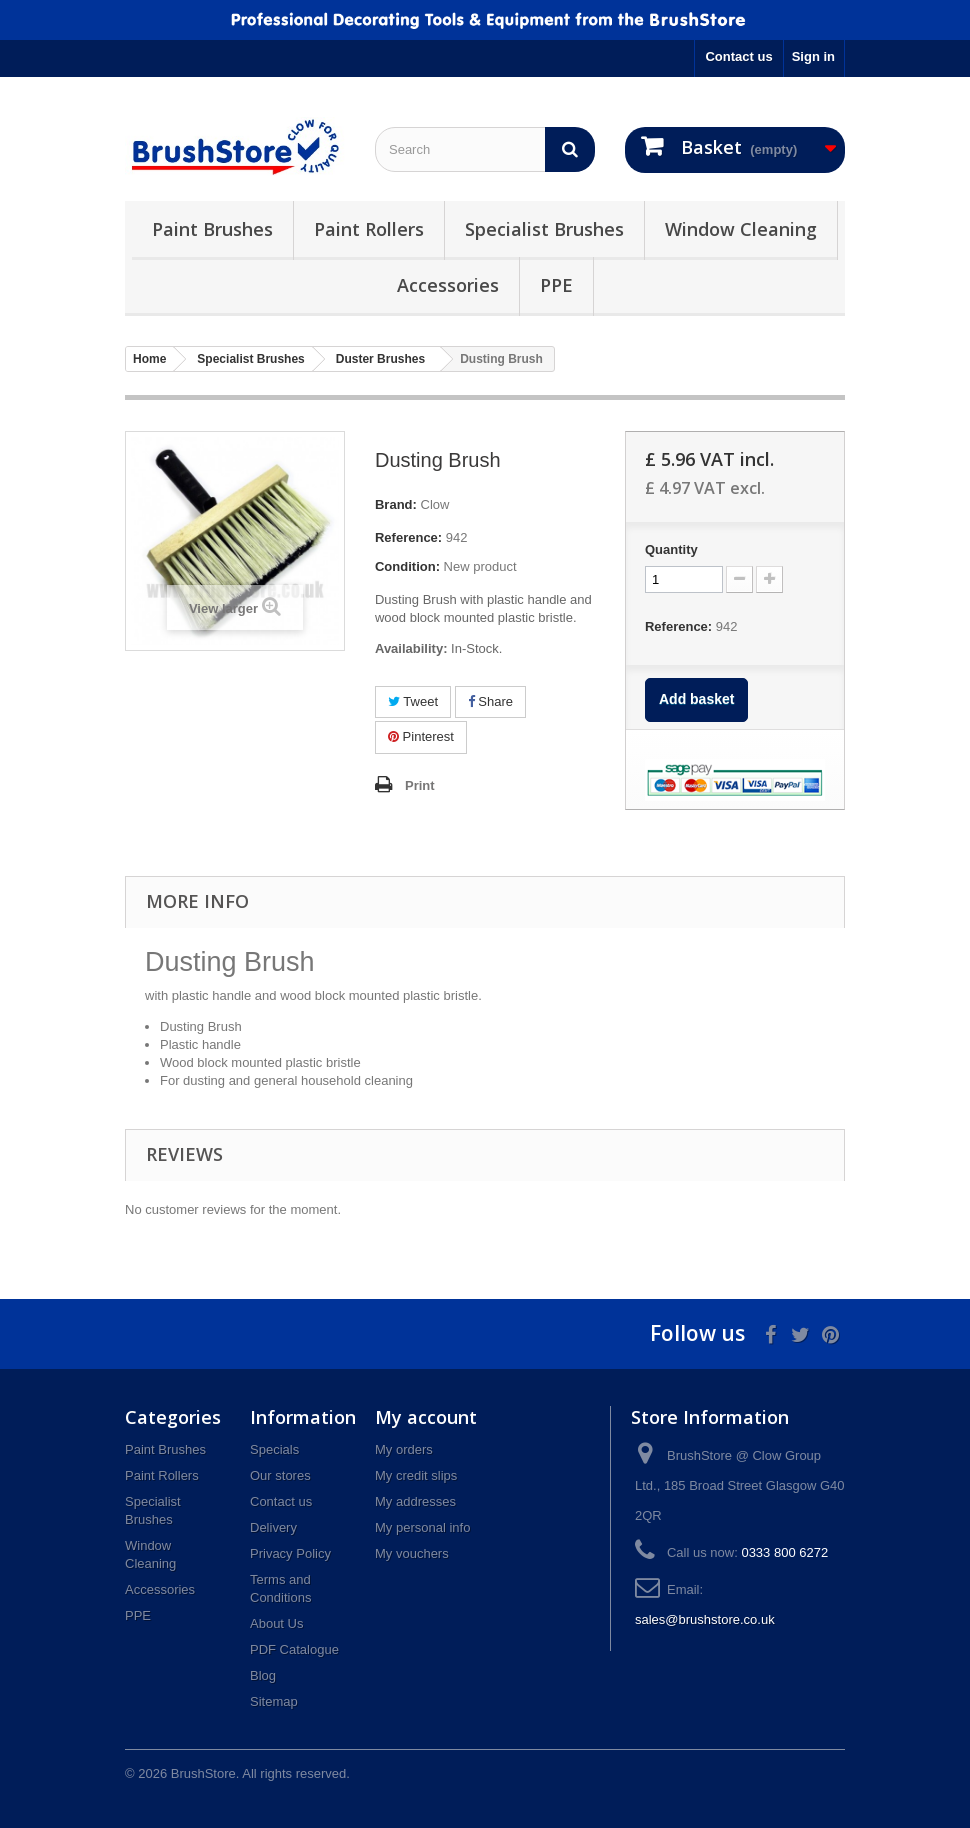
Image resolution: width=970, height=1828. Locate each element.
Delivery (273, 1527)
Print (420, 785)
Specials (274, 1449)
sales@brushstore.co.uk (705, 1619)
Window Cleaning (741, 229)
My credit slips (416, 1475)
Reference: (408, 537)
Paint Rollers (369, 229)
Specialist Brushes (544, 229)
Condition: (407, 566)
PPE (556, 285)
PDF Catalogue (294, 1649)
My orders (404, 1449)
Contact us (738, 56)
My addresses (415, 1501)
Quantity (671, 549)
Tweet (413, 701)
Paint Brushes (212, 229)
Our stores (280, 1475)
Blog (263, 1675)
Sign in (813, 56)
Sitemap (274, 1701)
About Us (276, 1623)
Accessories (448, 285)
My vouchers (412, 1553)
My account (426, 1417)
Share (490, 701)
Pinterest (421, 736)
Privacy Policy (290, 1553)
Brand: (396, 504)
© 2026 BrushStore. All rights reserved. (237, 1773)
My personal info (422, 1527)
